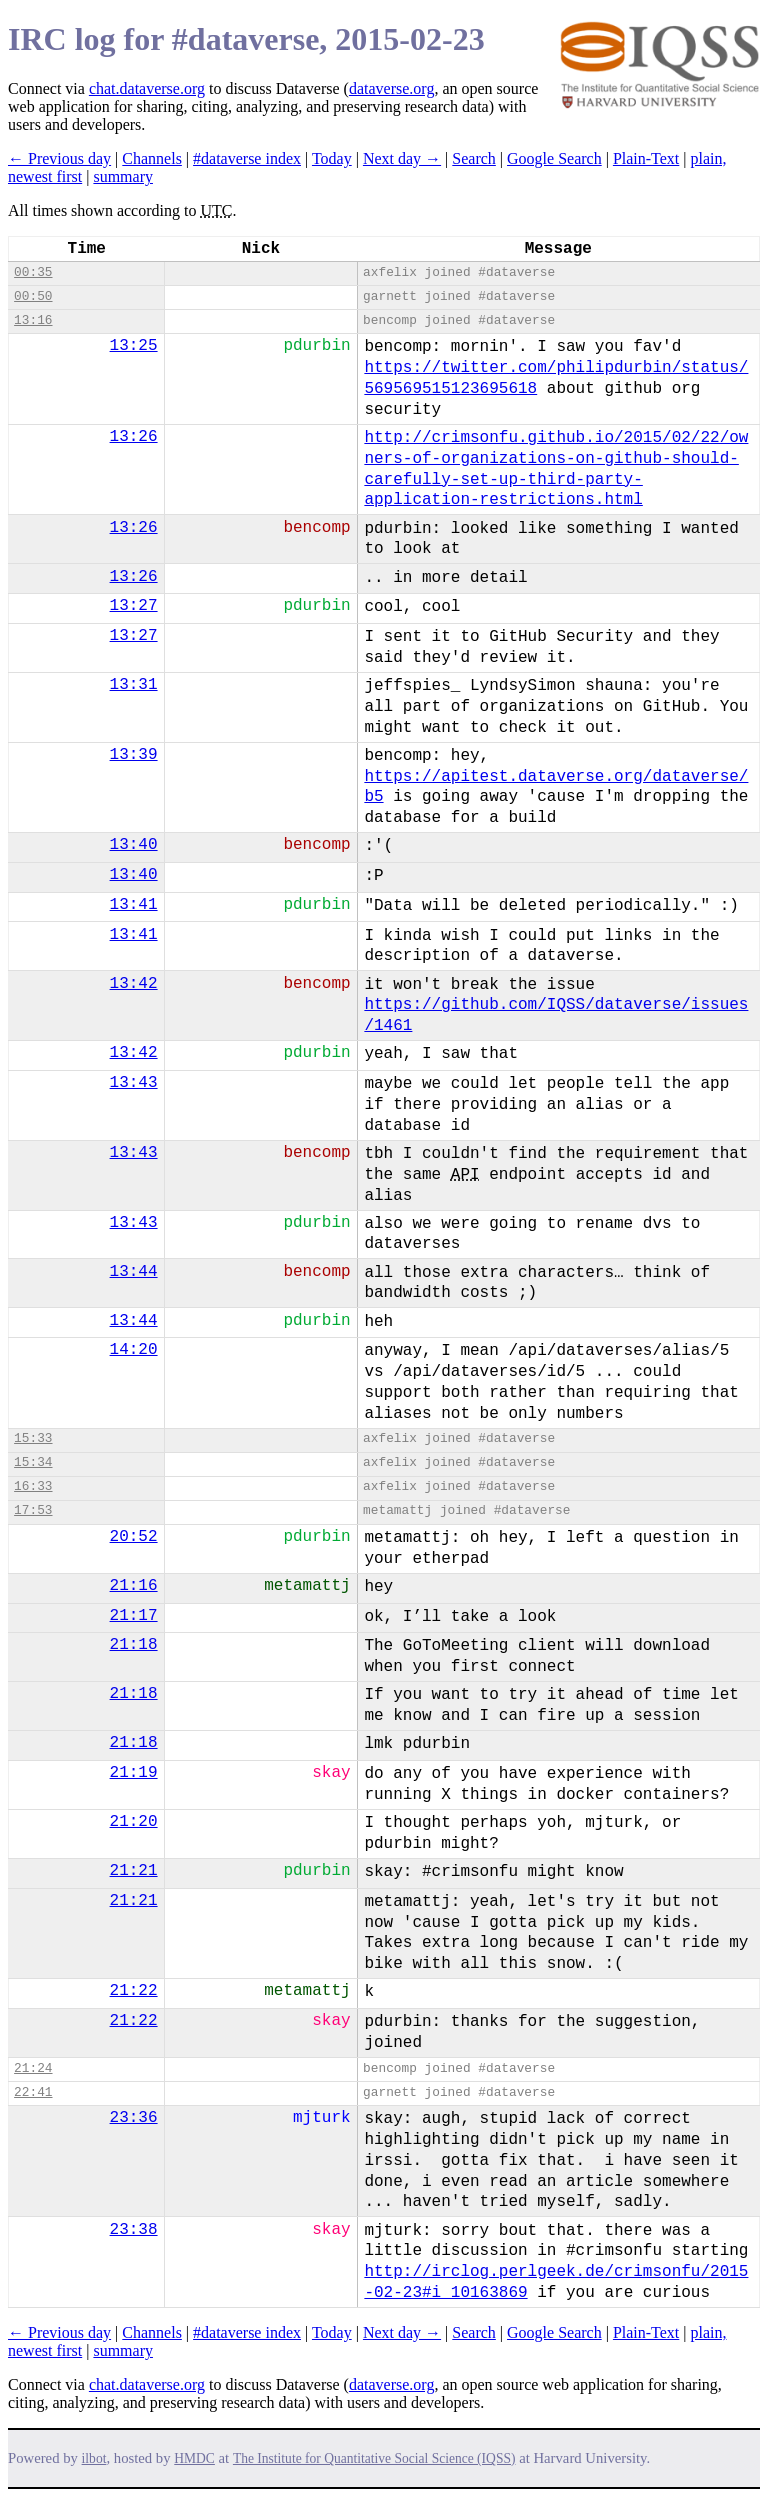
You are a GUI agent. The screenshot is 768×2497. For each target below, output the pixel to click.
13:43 (134, 1083)
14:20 (134, 1350)
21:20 (134, 1822)
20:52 (134, 1537)
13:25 (134, 346)
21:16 (134, 1586)
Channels (152, 158)
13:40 (134, 845)
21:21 (134, 1871)
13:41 (134, 905)
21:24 (33, 2068)
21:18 (134, 1645)
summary (123, 176)
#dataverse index (247, 158)
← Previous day (59, 158)
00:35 (33, 272)
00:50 (33, 296)
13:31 (134, 685)
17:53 (33, 1510)
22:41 (33, 2092)
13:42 (134, 984)
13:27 (134, 606)
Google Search (554, 158)
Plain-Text (646, 158)
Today (332, 158)
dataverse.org (391, 88)
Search (474, 158)
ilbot (94, 2458)
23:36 (134, 2118)
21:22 (134, 1991)
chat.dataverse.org (147, 88)
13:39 (134, 755)
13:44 (134, 1272)
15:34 (33, 1462)
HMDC (194, 2458)
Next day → (402, 158)
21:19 (134, 1773)
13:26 (134, 437)
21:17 (134, 1616)
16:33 (33, 1486)
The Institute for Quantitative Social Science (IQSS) (374, 2458)
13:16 (33, 320)
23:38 (134, 2230)
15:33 (33, 1438)
